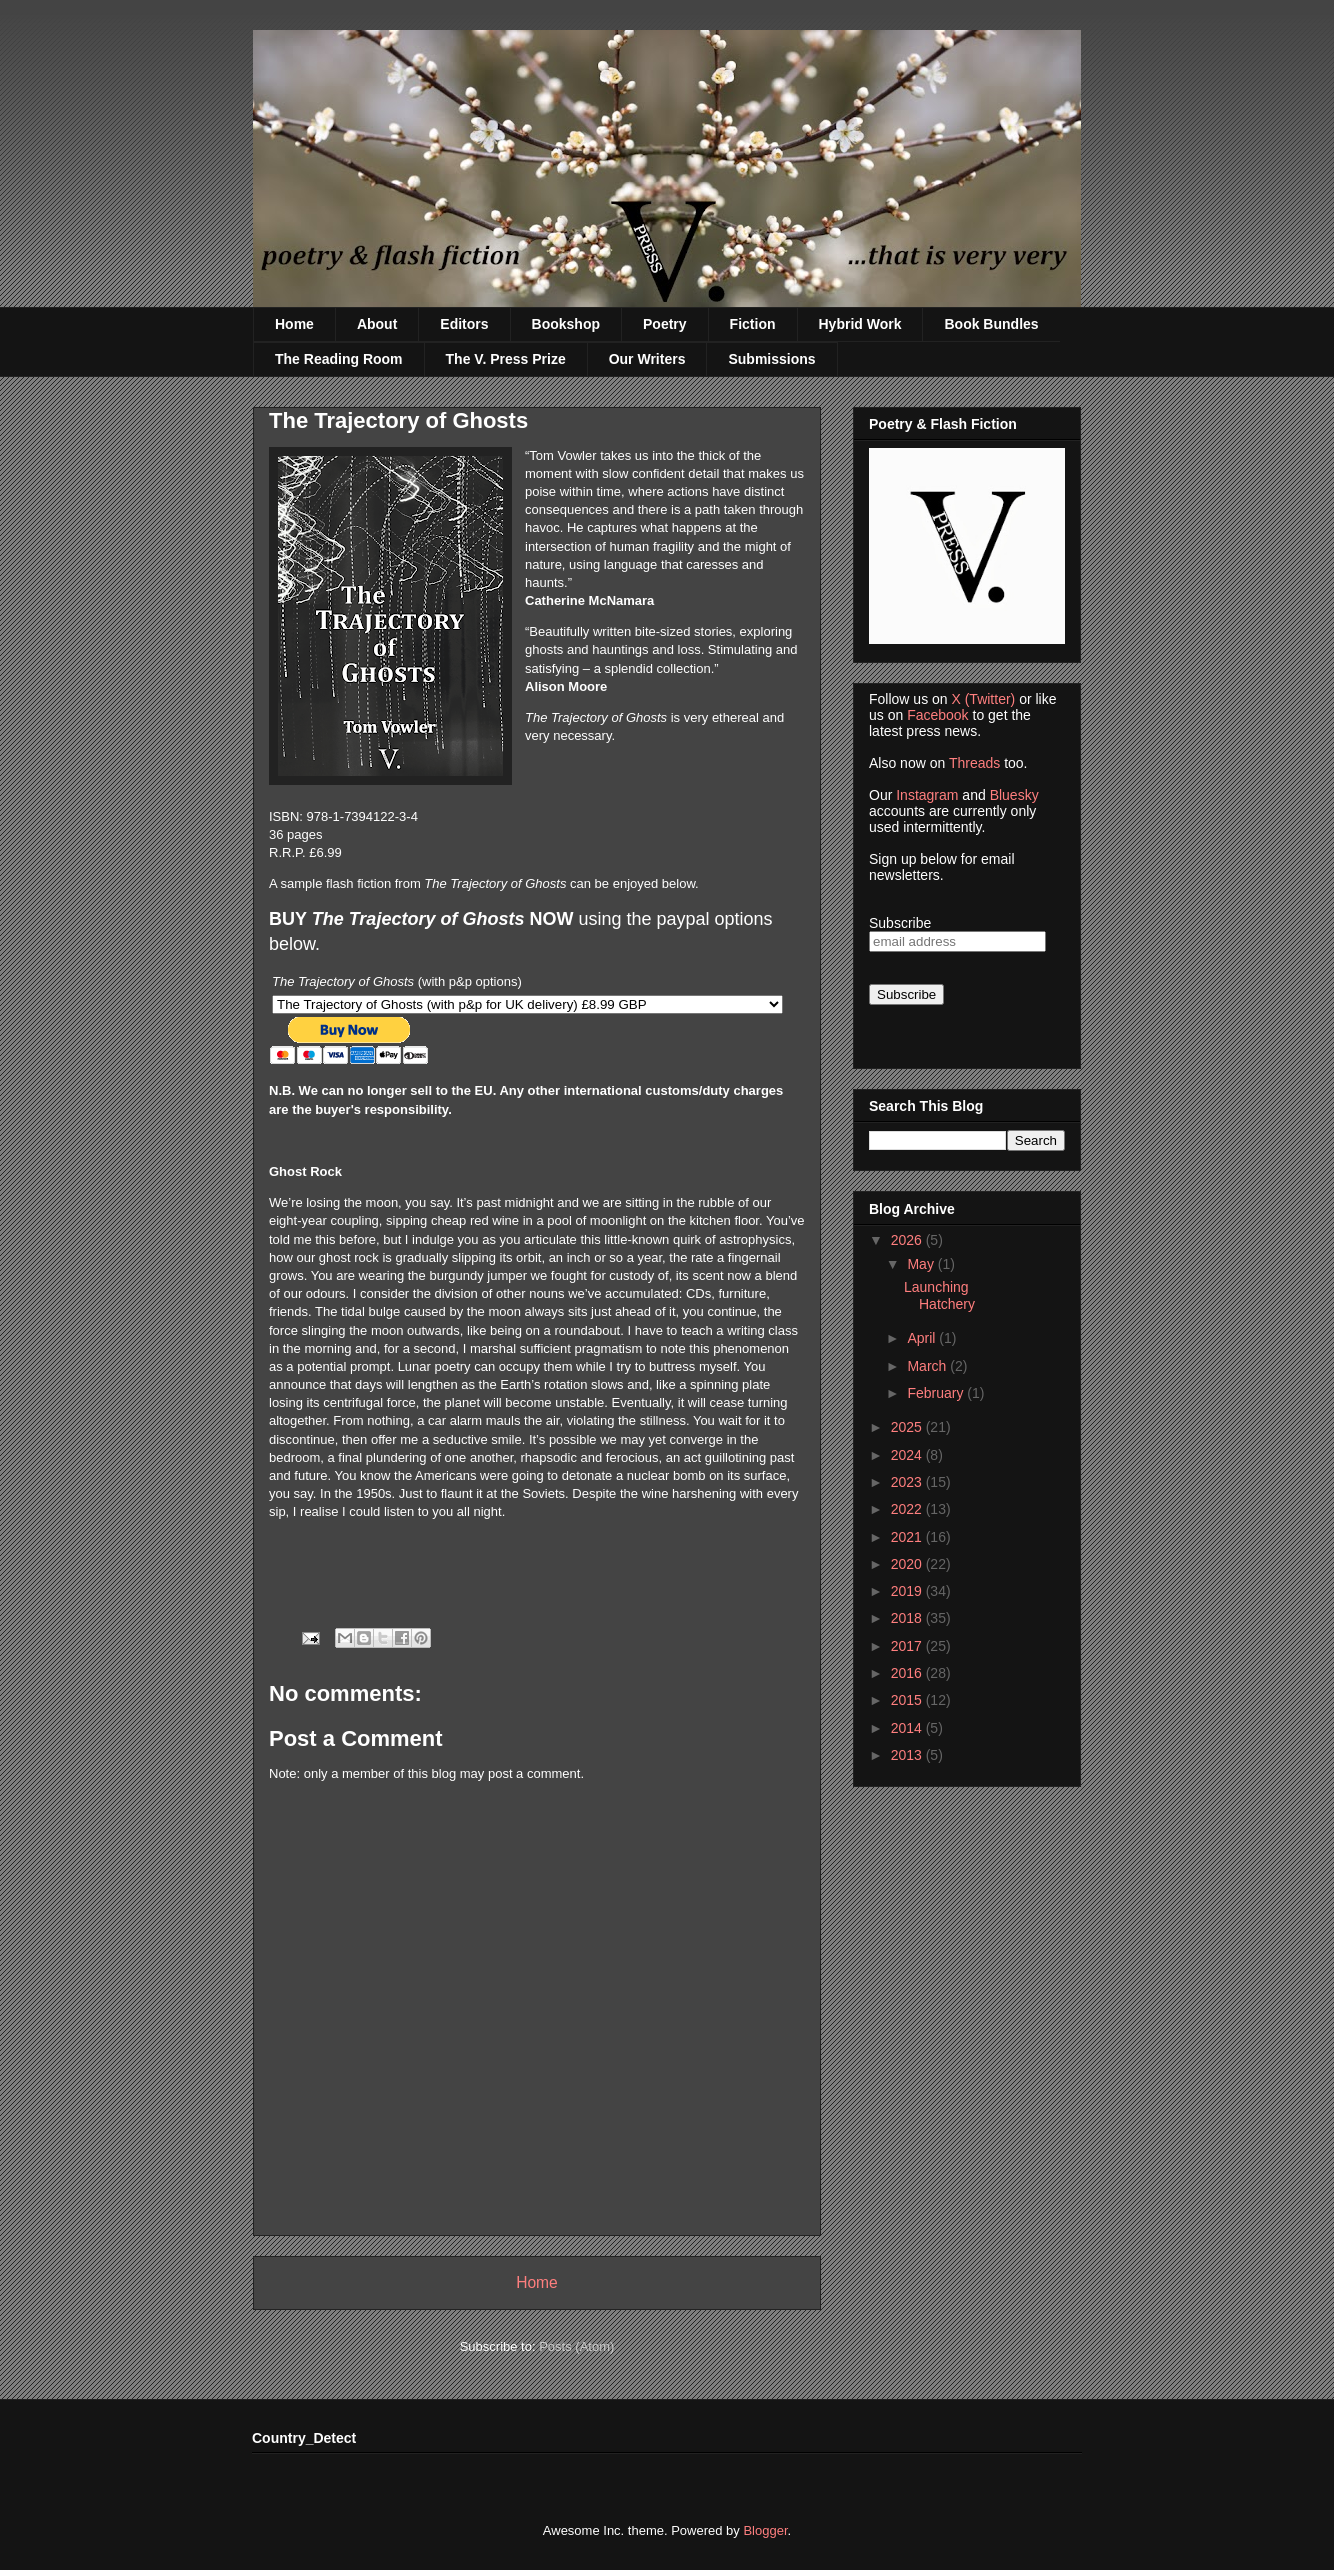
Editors (464, 324)
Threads (974, 763)
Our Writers (647, 359)
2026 (908, 1240)
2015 (908, 1700)
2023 (908, 1482)
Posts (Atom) (576, 2346)
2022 (908, 1509)
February (937, 1393)
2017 (908, 1646)
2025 (908, 1427)
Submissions (771, 359)
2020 (908, 1564)
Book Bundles (991, 324)
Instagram (927, 795)
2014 (908, 1728)
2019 (908, 1591)
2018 (908, 1618)
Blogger (765, 2530)
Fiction (753, 324)
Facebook (937, 715)
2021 (908, 1537)
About (377, 324)
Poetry (665, 324)
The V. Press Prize (506, 359)
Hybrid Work (860, 324)
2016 (908, 1673)
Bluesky (1014, 795)
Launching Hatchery (939, 1295)
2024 (908, 1455)
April (923, 1338)
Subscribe (900, 923)
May (922, 1264)
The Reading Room (339, 359)
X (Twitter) (983, 699)
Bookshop (566, 324)
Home (294, 324)
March (928, 1366)
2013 (908, 1755)
